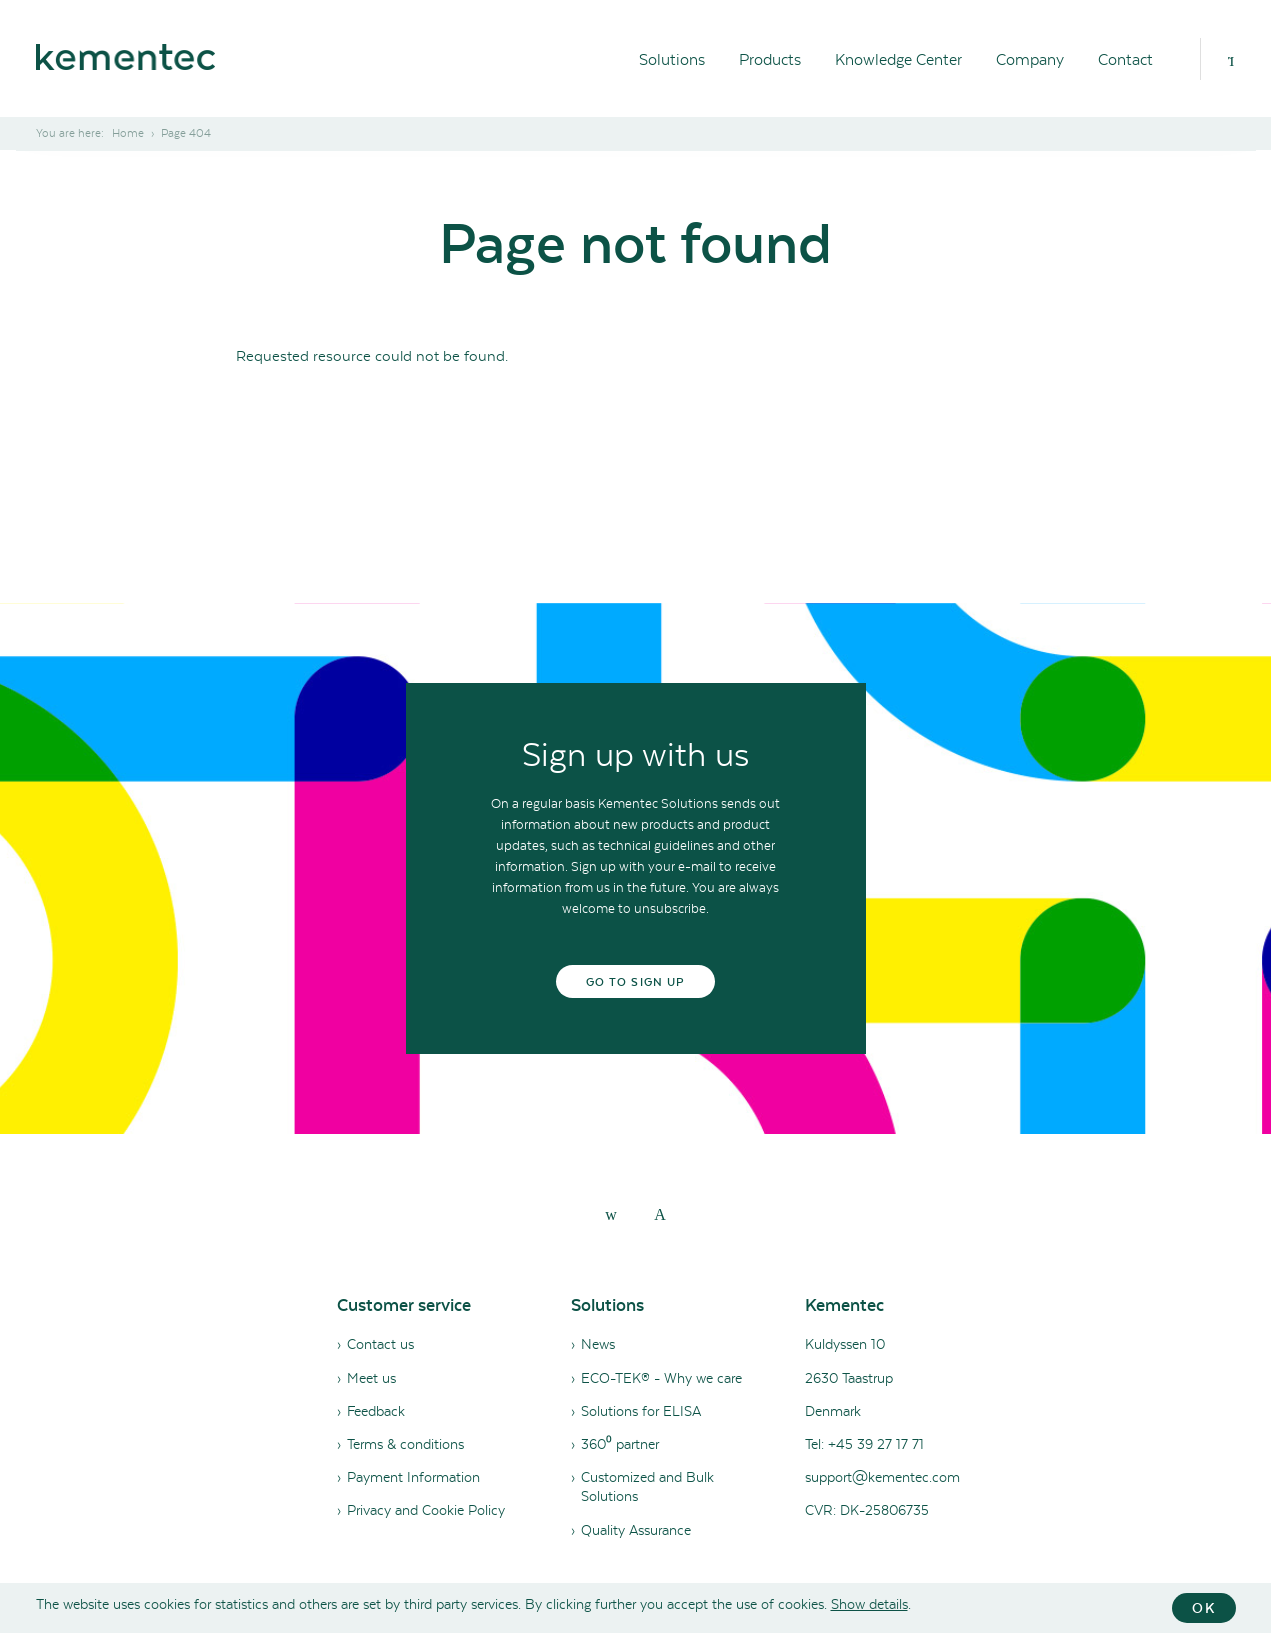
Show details (869, 1604)
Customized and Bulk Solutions (647, 1486)
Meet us (371, 1378)
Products (770, 59)
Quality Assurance (636, 1530)
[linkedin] (611, 1214)
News (598, 1344)
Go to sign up (635, 982)
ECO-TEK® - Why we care (661, 1378)
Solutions (672, 59)
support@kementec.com (882, 1477)
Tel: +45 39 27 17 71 (864, 1444)
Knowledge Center (898, 59)
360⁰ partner (620, 1444)
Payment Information (413, 1477)
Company (1030, 59)
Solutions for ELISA (641, 1411)
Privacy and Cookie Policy (426, 1510)
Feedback (376, 1411)
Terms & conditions (405, 1444)
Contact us (380, 1344)
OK (1203, 1608)
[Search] (1231, 59)
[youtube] (660, 1214)
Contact (1125, 59)
